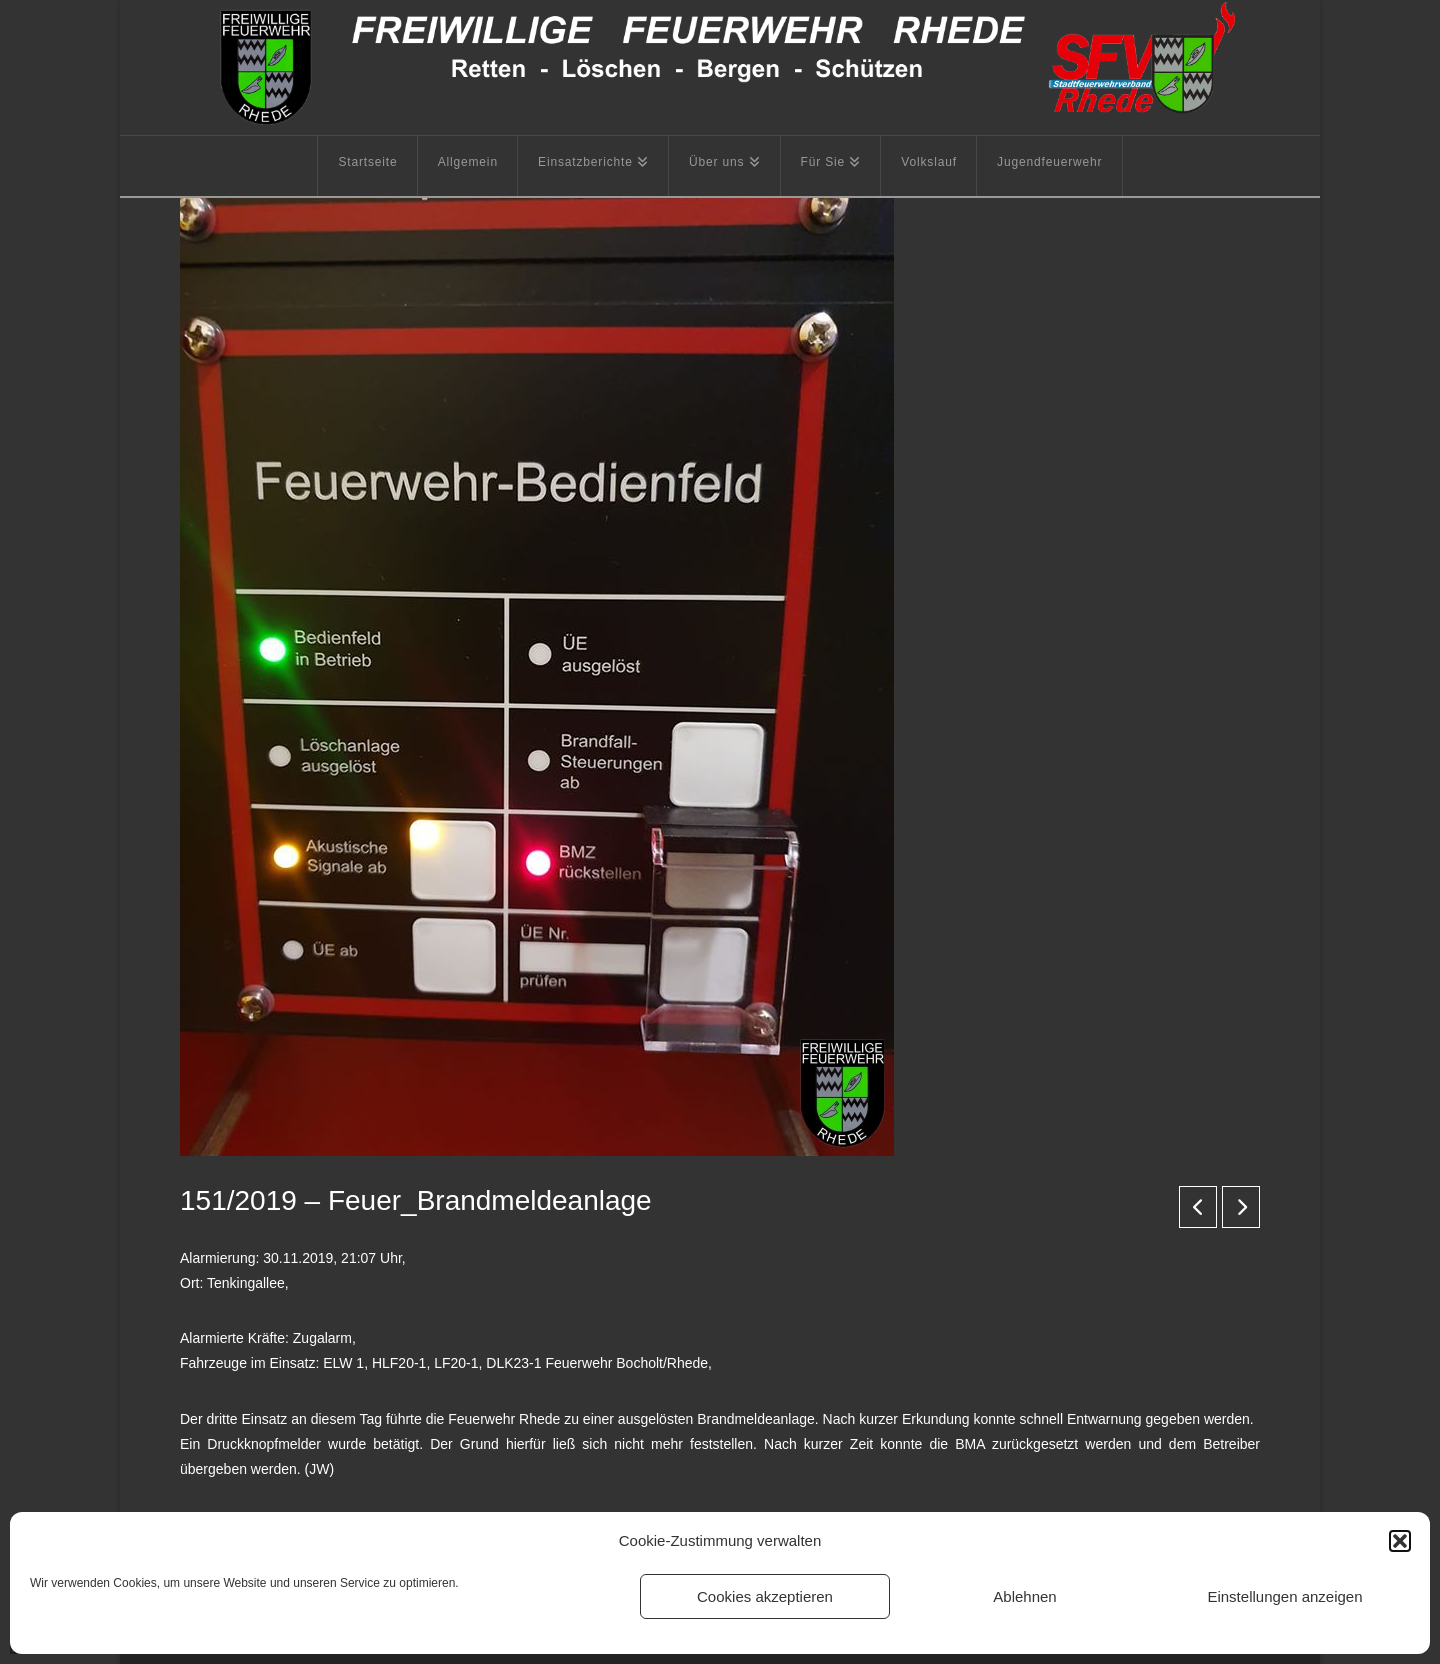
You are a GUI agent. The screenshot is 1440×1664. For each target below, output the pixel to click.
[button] (1400, 1541)
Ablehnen (1024, 1596)
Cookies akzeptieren (765, 1596)
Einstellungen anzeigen (1284, 1596)
